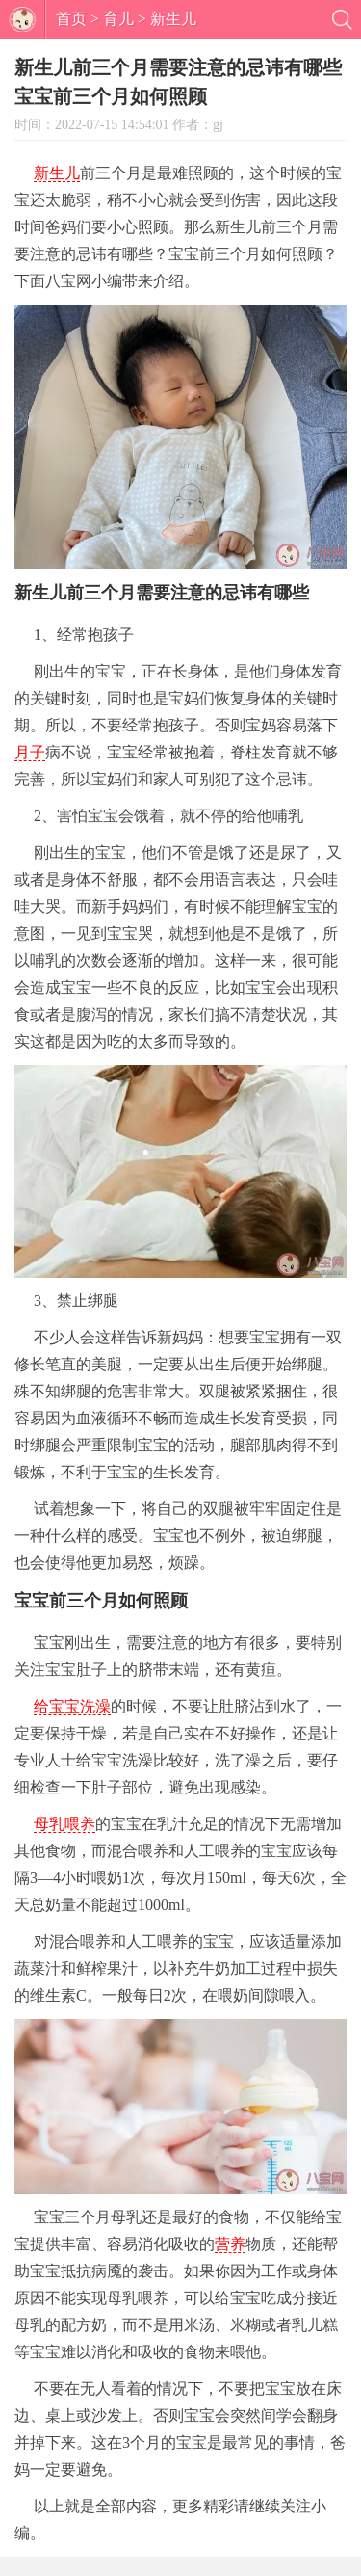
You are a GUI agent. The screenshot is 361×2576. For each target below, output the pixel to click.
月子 (29, 752)
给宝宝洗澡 (72, 1706)
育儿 (118, 19)
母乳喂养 (64, 1824)
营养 (230, 2244)
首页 (71, 19)
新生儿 (173, 19)
